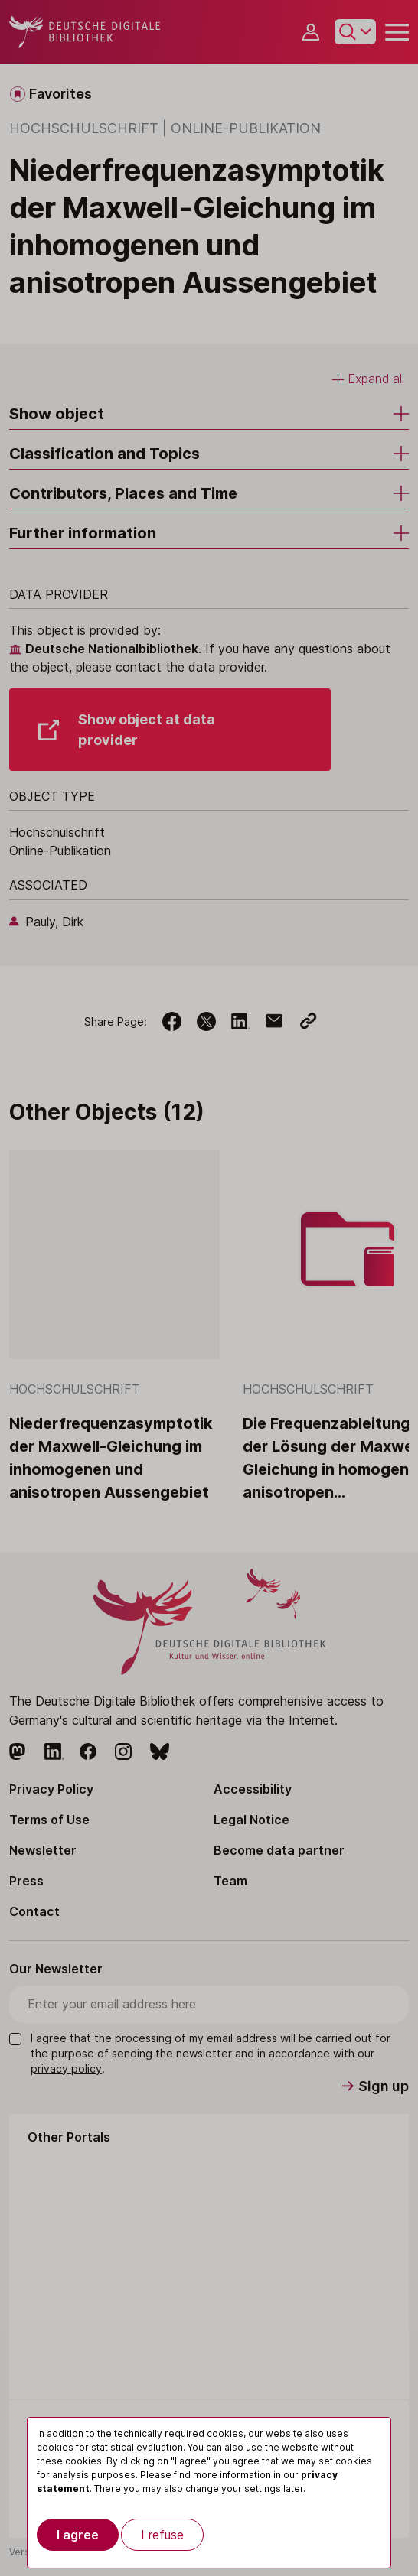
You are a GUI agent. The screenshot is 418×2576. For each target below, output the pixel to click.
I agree (78, 2534)
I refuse (162, 2534)
